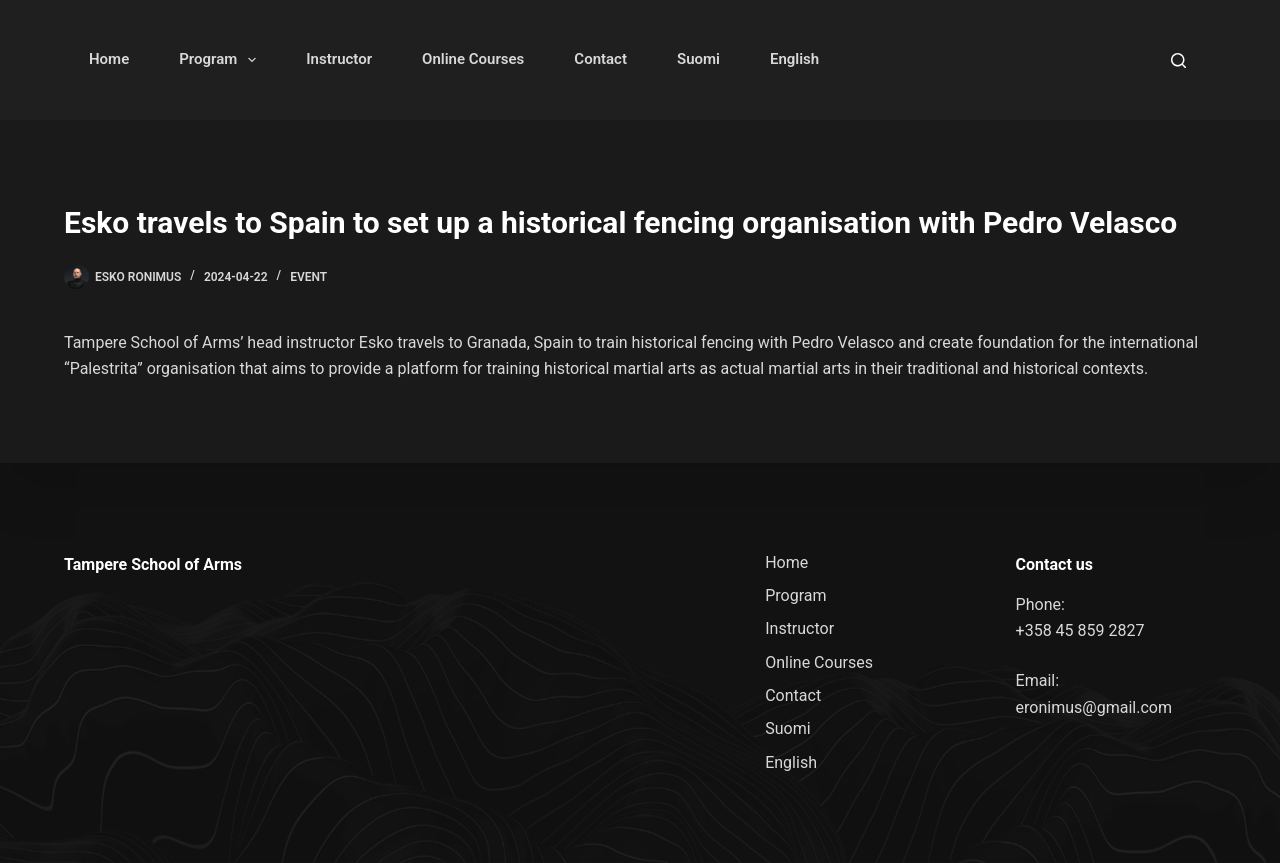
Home (109, 59)
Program (221, 60)
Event (308, 277)
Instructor (339, 59)
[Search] (1178, 60)
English (794, 59)
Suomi (698, 59)
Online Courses (473, 59)
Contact (600, 59)
